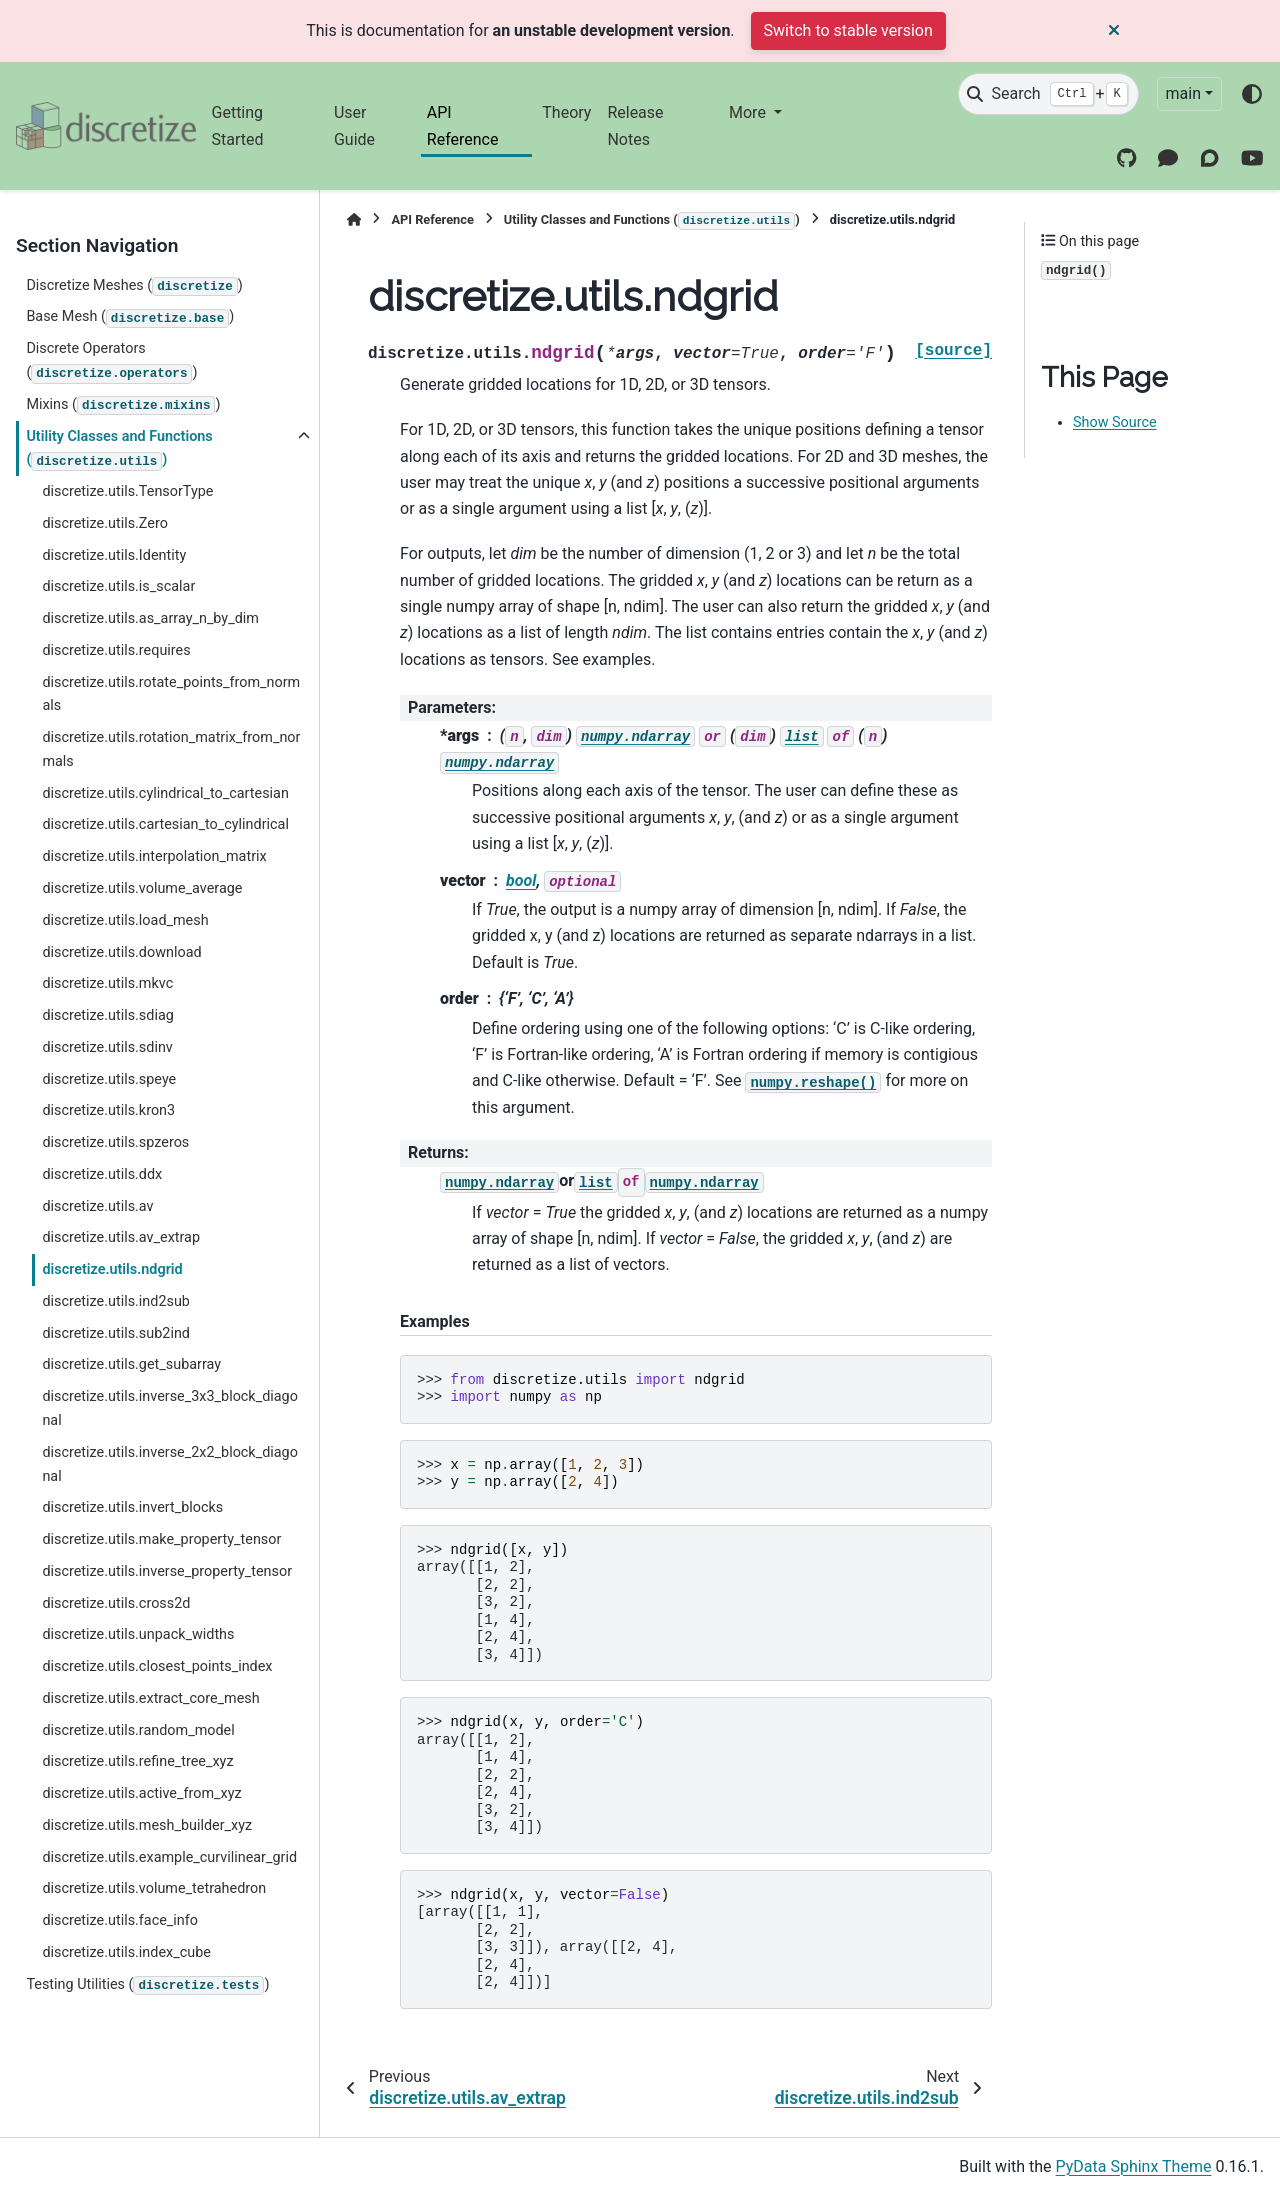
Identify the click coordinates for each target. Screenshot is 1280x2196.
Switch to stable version (848, 30)
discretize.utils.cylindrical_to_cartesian (165, 793)
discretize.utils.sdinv (107, 1047)
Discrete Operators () (111, 361)
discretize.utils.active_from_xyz (141, 1793)
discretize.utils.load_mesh (125, 920)
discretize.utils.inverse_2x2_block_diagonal (170, 1464)
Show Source (1115, 422)
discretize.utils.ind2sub (116, 1301)
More (749, 112)
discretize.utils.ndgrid (112, 1269)
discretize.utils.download (121, 952)
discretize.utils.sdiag (107, 1015)
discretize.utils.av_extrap (121, 1237)
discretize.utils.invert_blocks (132, 1507)
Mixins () (123, 406)
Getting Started (238, 125)
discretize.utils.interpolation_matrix (154, 856)
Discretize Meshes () (134, 287)
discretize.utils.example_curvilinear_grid (169, 1857)
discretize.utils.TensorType (127, 491)
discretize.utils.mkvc (107, 983)
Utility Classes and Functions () (119, 449)
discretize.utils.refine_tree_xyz (137, 1761)
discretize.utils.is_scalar (118, 586)
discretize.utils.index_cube (126, 1952)
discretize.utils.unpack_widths (138, 1634)
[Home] (354, 219)
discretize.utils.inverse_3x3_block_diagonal (170, 1408)
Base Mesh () (130, 318)
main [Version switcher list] (1183, 93)
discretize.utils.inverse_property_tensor (167, 1571)
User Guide (354, 125)
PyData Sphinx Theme (1134, 2166)
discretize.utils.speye (109, 1079)
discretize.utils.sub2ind (116, 1333)
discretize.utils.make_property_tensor (161, 1539)
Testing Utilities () (147, 1986)
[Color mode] (1252, 94)
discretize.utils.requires (116, 650)
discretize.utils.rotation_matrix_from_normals (171, 749)
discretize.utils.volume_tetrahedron (154, 1888)
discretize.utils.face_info (120, 1920)
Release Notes (635, 125)
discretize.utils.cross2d (116, 1603)
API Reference (463, 125)
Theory (566, 112)
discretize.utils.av (97, 1206)
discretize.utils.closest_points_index (157, 1666)
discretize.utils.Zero (105, 523)
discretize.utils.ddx (102, 1174)
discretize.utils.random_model (138, 1730)
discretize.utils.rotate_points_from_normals (171, 694)
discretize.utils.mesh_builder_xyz (147, 1825)
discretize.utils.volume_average (142, 888)
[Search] (1048, 94)
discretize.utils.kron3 (108, 1110)
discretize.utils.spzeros (115, 1142)
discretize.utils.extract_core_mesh (150, 1698)
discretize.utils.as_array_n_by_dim (150, 618)
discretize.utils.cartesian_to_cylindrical (165, 824)
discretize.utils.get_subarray (131, 1364)
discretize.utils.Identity (114, 555)
